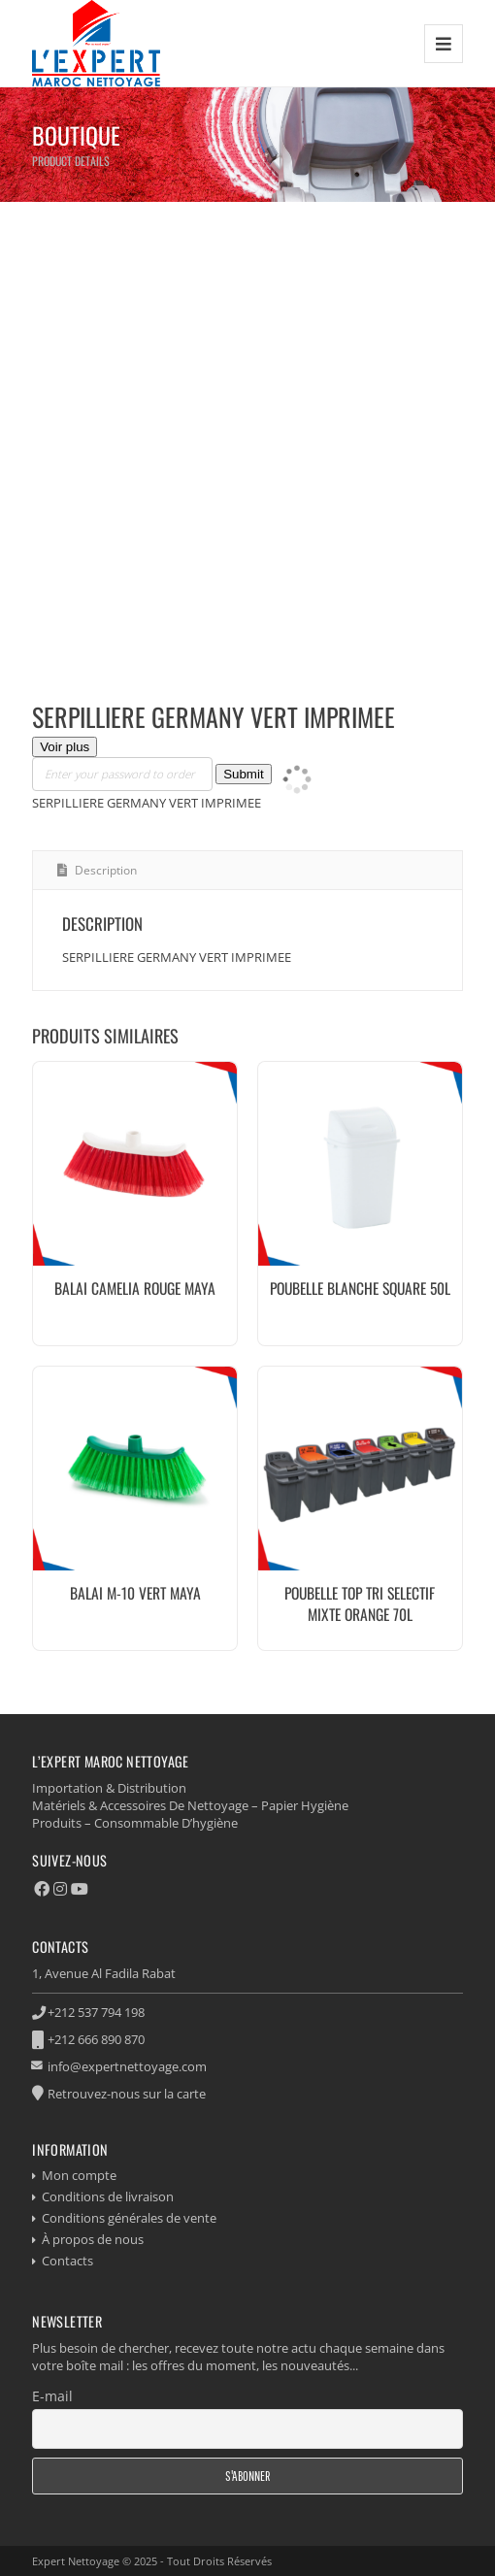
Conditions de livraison (108, 2196)
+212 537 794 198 (96, 2012)
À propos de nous (93, 2239)
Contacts (67, 2260)
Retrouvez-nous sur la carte (127, 2093)
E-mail (52, 2396)
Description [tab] (104, 870)
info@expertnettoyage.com (127, 2066)
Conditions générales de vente (129, 2218)
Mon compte (79, 2175)
